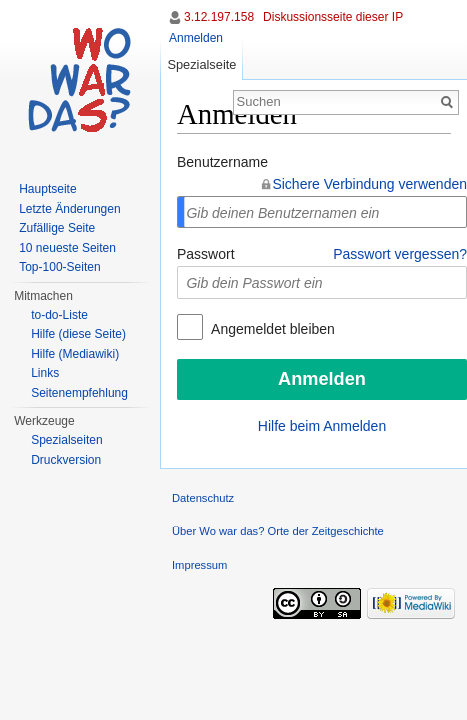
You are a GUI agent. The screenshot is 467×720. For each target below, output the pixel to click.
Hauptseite (47, 189)
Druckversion (66, 460)
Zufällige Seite (57, 228)
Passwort (206, 254)
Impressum (199, 565)
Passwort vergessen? (400, 254)
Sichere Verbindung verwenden (369, 184)
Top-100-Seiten (59, 267)
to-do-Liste (59, 315)
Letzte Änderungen (69, 209)
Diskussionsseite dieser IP (333, 17)
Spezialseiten (66, 440)
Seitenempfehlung (79, 393)
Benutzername (222, 162)
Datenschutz (203, 498)
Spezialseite (201, 64)
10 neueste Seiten (67, 248)
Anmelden (196, 38)
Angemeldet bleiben (271, 329)
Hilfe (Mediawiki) (75, 354)
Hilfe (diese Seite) (78, 334)
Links (45, 373)
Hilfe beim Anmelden (322, 426)
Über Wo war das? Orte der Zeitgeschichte (278, 531)
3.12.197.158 (219, 17)
